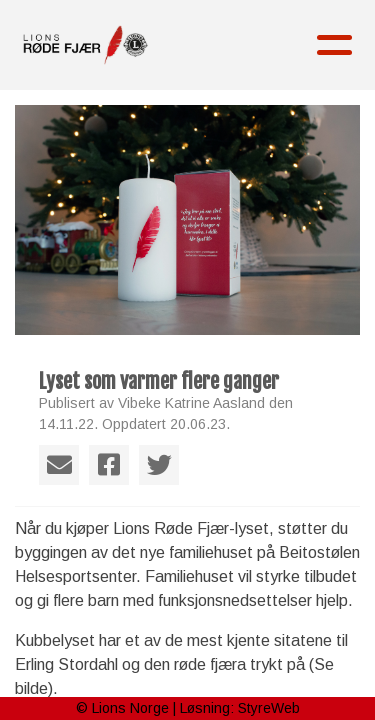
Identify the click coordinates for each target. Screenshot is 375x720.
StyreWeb (269, 708)
